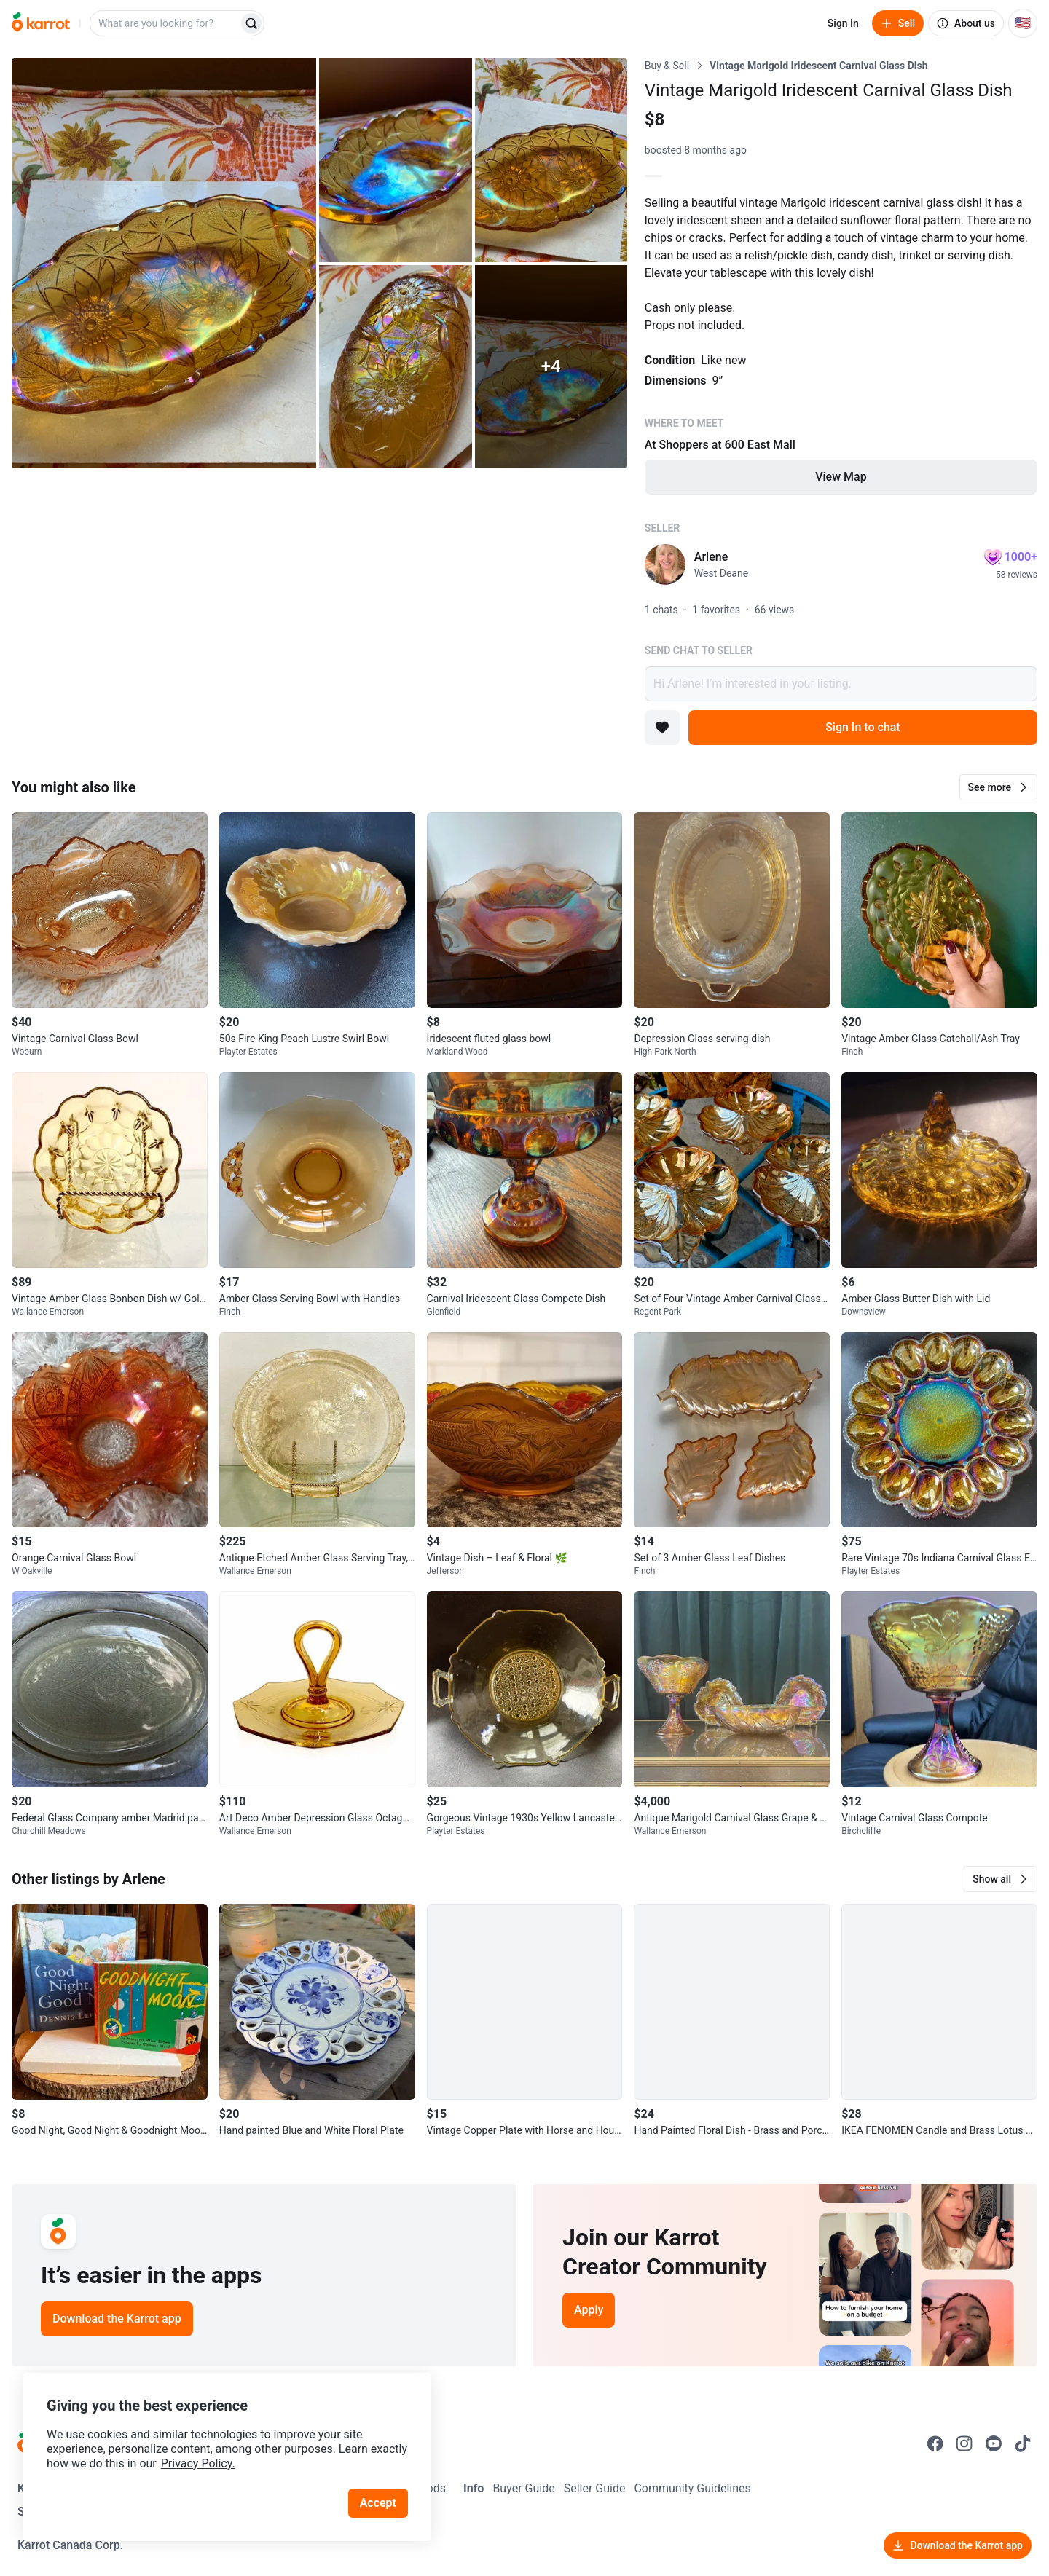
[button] (998, 787)
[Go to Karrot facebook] (935, 2443)
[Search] (251, 23)
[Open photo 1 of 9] (164, 263)
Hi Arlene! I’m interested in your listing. (841, 683)
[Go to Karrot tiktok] (1023, 2443)
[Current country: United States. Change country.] (1022, 23)
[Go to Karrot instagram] (964, 2443)
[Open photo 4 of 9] (395, 367)
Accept (378, 2503)
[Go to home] (41, 23)
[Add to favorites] (662, 727)
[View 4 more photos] (551, 367)
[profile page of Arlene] (665, 564)
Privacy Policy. (198, 2463)
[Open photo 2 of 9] (395, 160)
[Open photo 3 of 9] (551, 160)
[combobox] (165, 23)
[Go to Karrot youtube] (993, 2443)
